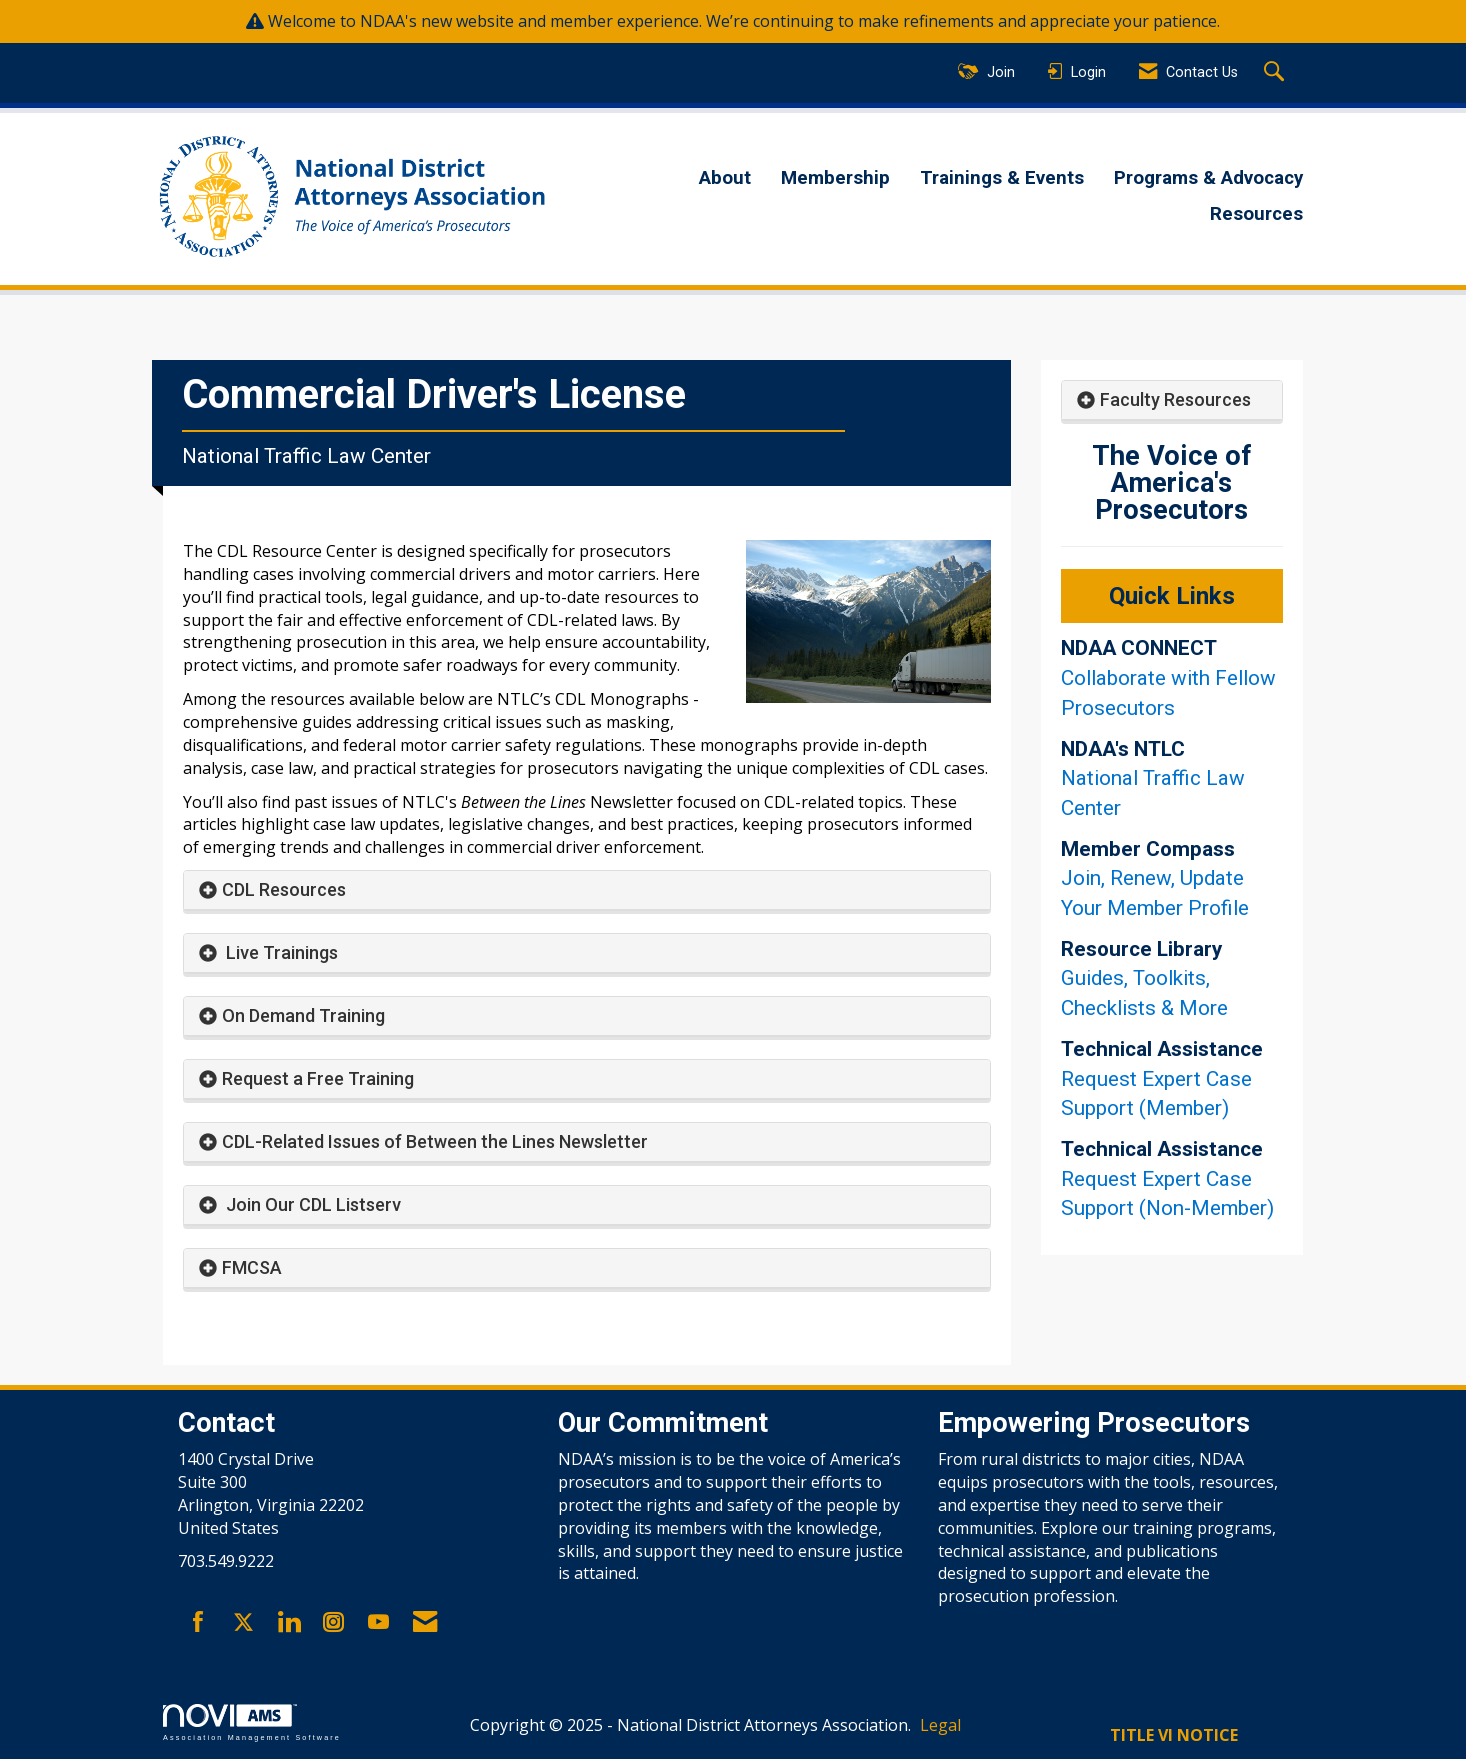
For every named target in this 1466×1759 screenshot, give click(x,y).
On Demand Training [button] (303, 1015)
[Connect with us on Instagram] (333, 1623)
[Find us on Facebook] (198, 1623)
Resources (1256, 214)
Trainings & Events (1002, 178)
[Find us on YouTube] (378, 1623)
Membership (835, 178)
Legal (940, 1725)
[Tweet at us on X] (243, 1623)
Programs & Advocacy (1208, 178)
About (725, 178)
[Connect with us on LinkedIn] (288, 1623)
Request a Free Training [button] (318, 1078)
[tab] (587, 890)
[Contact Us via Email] (425, 1623)
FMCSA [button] (252, 1267)
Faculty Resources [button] (1175, 399)
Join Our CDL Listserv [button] (311, 1204)
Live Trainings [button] (280, 952)
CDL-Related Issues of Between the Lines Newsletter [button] (435, 1141)
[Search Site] (1276, 73)
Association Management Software (252, 1722)
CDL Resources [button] (284, 889)
